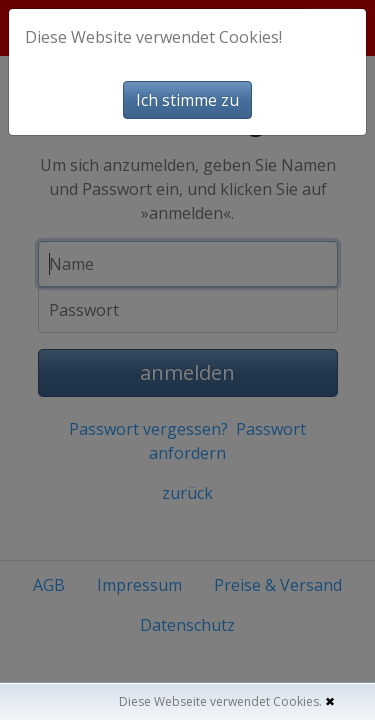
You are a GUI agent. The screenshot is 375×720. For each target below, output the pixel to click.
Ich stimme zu (187, 100)
